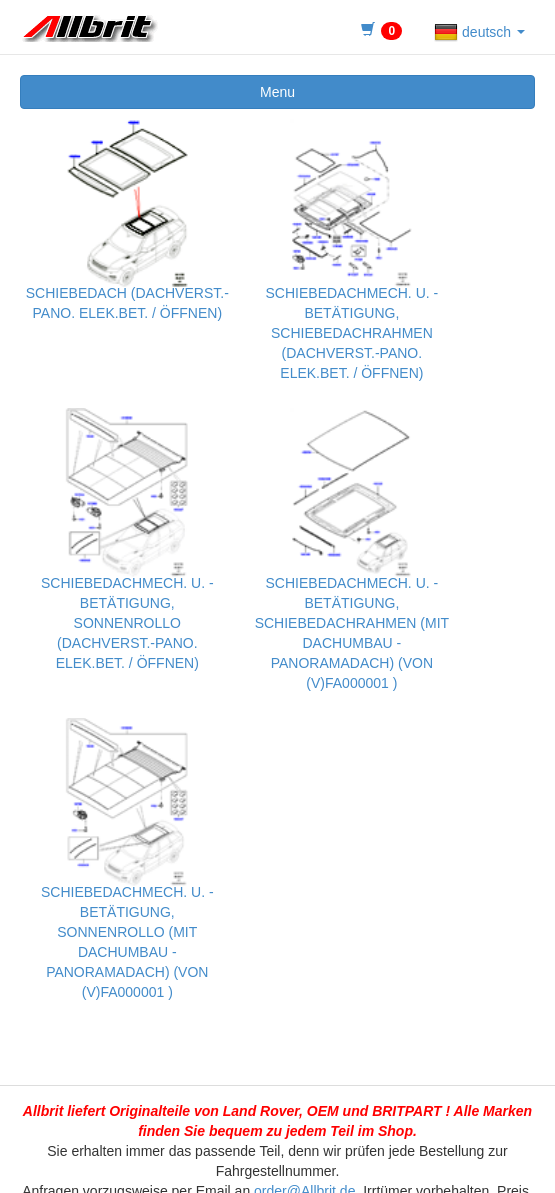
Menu (277, 92)
